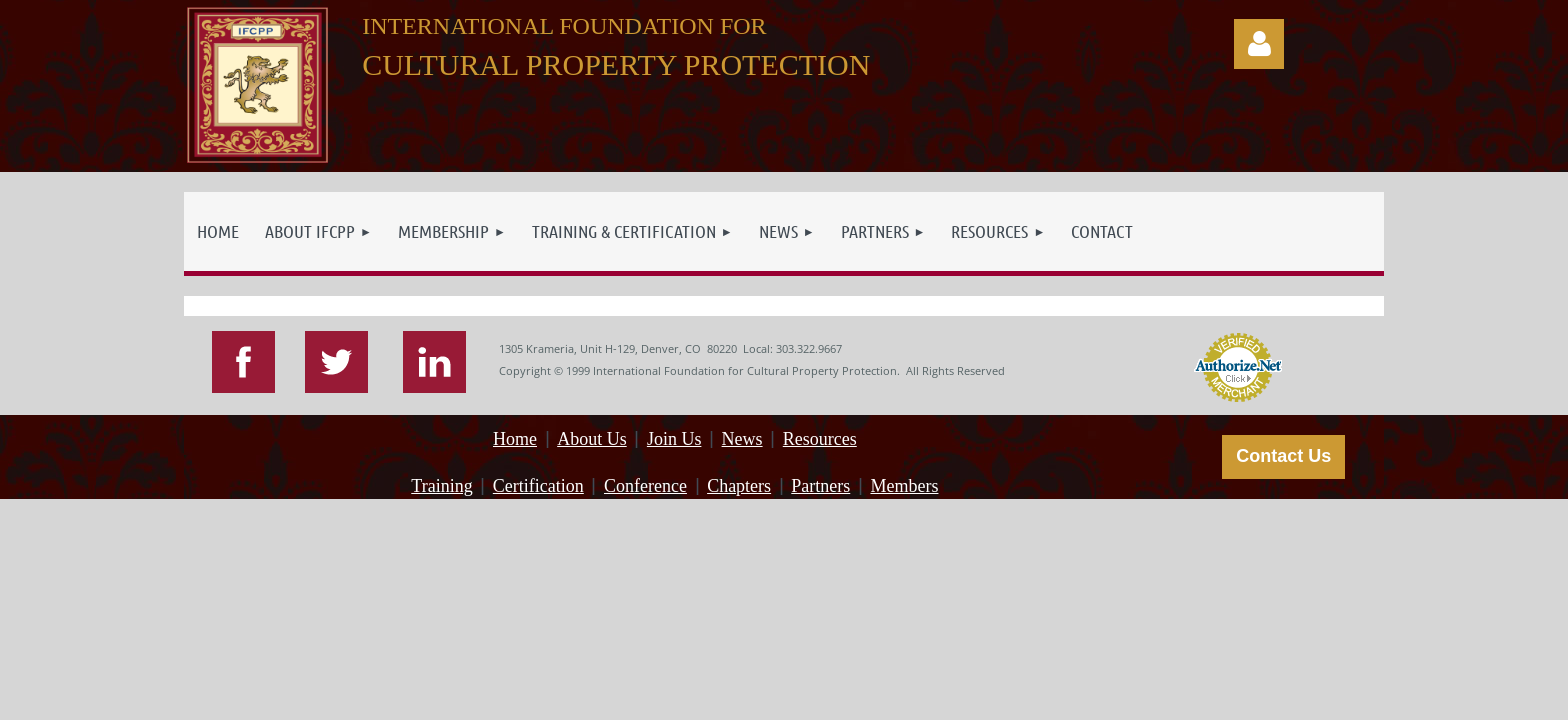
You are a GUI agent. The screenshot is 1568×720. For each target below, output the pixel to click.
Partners (820, 486)
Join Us (674, 439)
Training (441, 486)
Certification (538, 486)
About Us (592, 439)
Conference (645, 486)
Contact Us (1283, 456)
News (742, 439)
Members (904, 486)
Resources (820, 439)
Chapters (739, 486)
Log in (1259, 44)
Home (515, 439)
